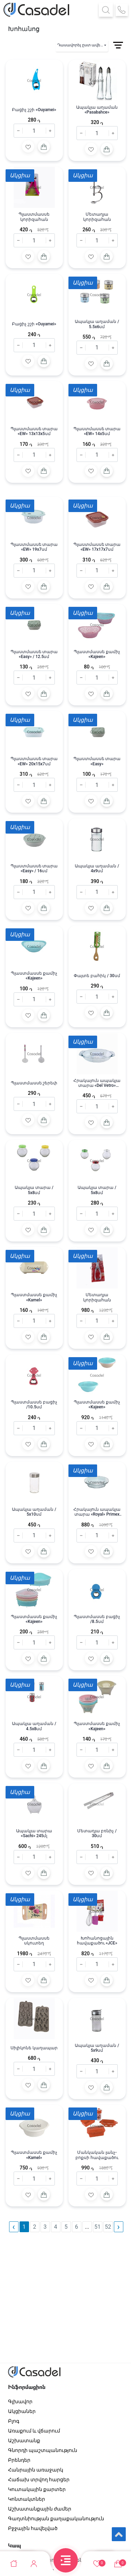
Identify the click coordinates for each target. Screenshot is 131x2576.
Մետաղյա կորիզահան (97, 217)
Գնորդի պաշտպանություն (42, 2450)
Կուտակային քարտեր (37, 2489)
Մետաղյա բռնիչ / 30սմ (97, 1833)
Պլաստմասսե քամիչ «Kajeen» (97, 654)
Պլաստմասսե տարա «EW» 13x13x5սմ (34, 431)
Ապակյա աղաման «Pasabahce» (97, 110)
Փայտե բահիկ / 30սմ (97, 975)
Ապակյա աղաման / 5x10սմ (34, 1512)
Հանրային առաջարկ (35, 2470)
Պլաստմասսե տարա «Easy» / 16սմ (34, 868)
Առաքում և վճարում (34, 2431)
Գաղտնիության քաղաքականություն (56, 2518)
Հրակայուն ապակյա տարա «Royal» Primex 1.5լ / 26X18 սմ (97, 1512)
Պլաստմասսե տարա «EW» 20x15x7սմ (34, 761)
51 (97, 2226)
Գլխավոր (20, 2401)
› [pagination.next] (118, 2227)
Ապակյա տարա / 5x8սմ (34, 1190)
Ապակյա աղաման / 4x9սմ (97, 868)
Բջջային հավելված (33, 2528)
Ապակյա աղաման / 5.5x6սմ (97, 324)
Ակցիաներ (22, 2411)
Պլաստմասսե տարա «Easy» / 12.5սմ (34, 654)
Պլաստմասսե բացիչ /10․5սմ (34, 1404)
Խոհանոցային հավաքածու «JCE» (97, 1940)
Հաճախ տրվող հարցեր (39, 2479)
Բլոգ (13, 2421)
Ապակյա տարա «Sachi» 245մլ (34, 1833)
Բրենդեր (19, 2460)
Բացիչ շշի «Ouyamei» (34, 109)
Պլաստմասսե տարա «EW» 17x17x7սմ (97, 547)
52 (108, 2226)
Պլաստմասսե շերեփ (34, 1083)
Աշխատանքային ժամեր (39, 2509)
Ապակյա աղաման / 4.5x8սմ (34, 1726)
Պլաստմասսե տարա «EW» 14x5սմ (97, 431)
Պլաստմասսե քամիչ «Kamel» (34, 1297)
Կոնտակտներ (26, 2499)
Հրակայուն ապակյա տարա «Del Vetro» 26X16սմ (97, 1083)
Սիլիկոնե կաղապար (34, 2047)
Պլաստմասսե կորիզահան (34, 217)
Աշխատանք (24, 2440)
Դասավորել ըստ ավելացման (82, 45)
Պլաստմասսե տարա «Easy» (97, 761)
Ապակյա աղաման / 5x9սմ (97, 2048)
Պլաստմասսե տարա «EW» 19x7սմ (34, 547)
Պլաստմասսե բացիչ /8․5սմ (97, 1619)
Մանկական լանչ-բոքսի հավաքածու (96, 2155)
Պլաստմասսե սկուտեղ (34, 1940)
